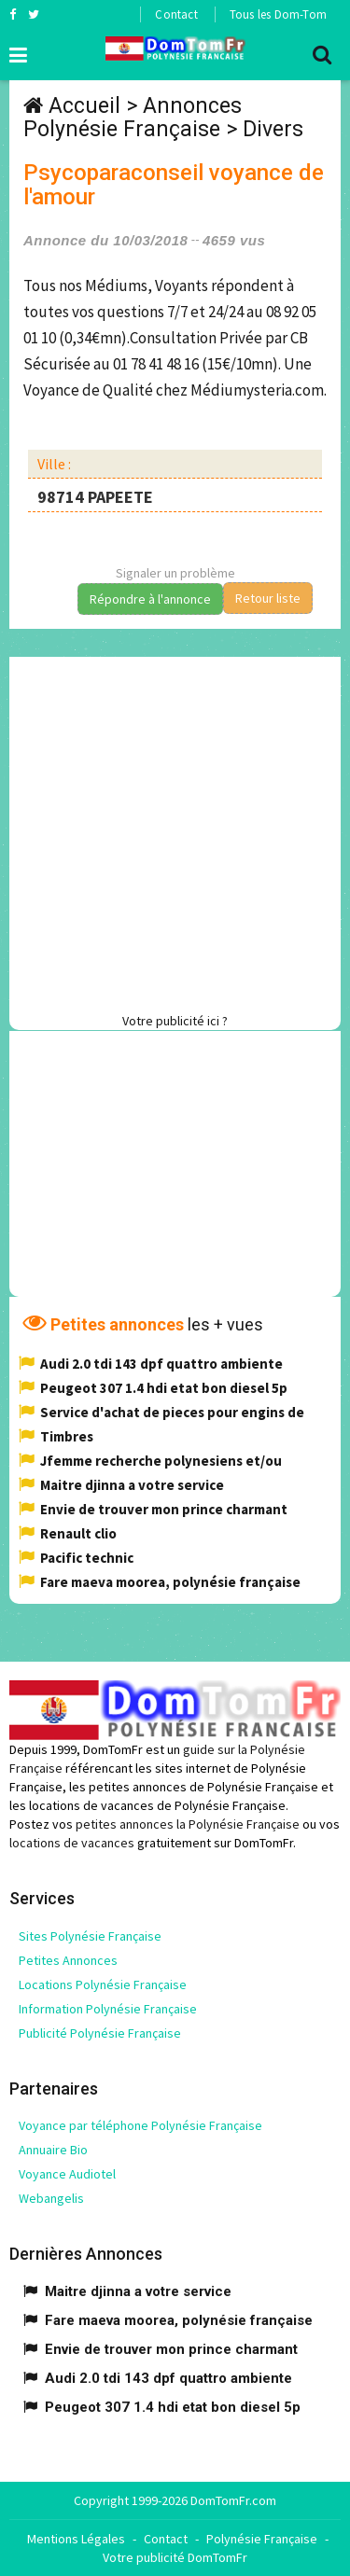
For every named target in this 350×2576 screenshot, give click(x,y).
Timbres (66, 1436)
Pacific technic (86, 1557)
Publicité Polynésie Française (100, 2033)
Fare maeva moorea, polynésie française (170, 1582)
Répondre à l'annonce (150, 599)
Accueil (84, 105)
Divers (273, 129)
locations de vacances (71, 1842)
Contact (176, 14)
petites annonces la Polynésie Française (188, 1824)
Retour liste (268, 598)
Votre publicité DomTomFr (175, 2557)
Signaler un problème (175, 572)
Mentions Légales (76, 2538)
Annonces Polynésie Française (132, 117)
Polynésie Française (261, 2538)
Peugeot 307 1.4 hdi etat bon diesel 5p (163, 1388)
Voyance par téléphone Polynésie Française (140, 2125)
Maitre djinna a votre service (132, 1485)
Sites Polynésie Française (90, 1936)
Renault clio (78, 1533)
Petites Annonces (68, 1960)
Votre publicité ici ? (175, 1020)
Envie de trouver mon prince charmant (163, 1509)
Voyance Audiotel (67, 2173)
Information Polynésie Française (108, 2008)
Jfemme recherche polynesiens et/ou (161, 1460)
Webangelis (51, 2198)
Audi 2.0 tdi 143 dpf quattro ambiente (161, 1363)
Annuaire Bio (53, 2149)
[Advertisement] (175, 832)
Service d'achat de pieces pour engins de (172, 1412)
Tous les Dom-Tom (278, 14)
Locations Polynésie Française (103, 1984)
